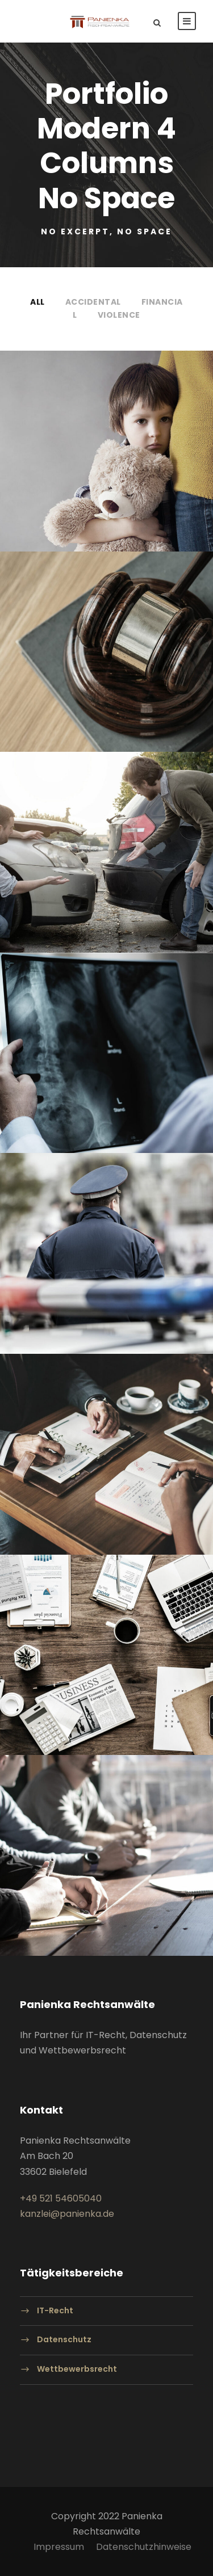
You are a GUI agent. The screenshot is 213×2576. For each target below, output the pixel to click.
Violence (119, 315)
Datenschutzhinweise (143, 2546)
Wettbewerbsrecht (77, 2369)
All (37, 302)
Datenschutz (64, 2340)
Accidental (93, 302)
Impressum (59, 2546)
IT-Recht (55, 2310)
